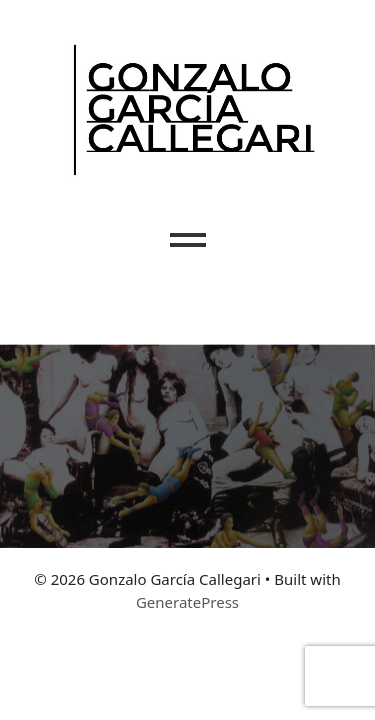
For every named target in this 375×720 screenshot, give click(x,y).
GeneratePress (187, 602)
